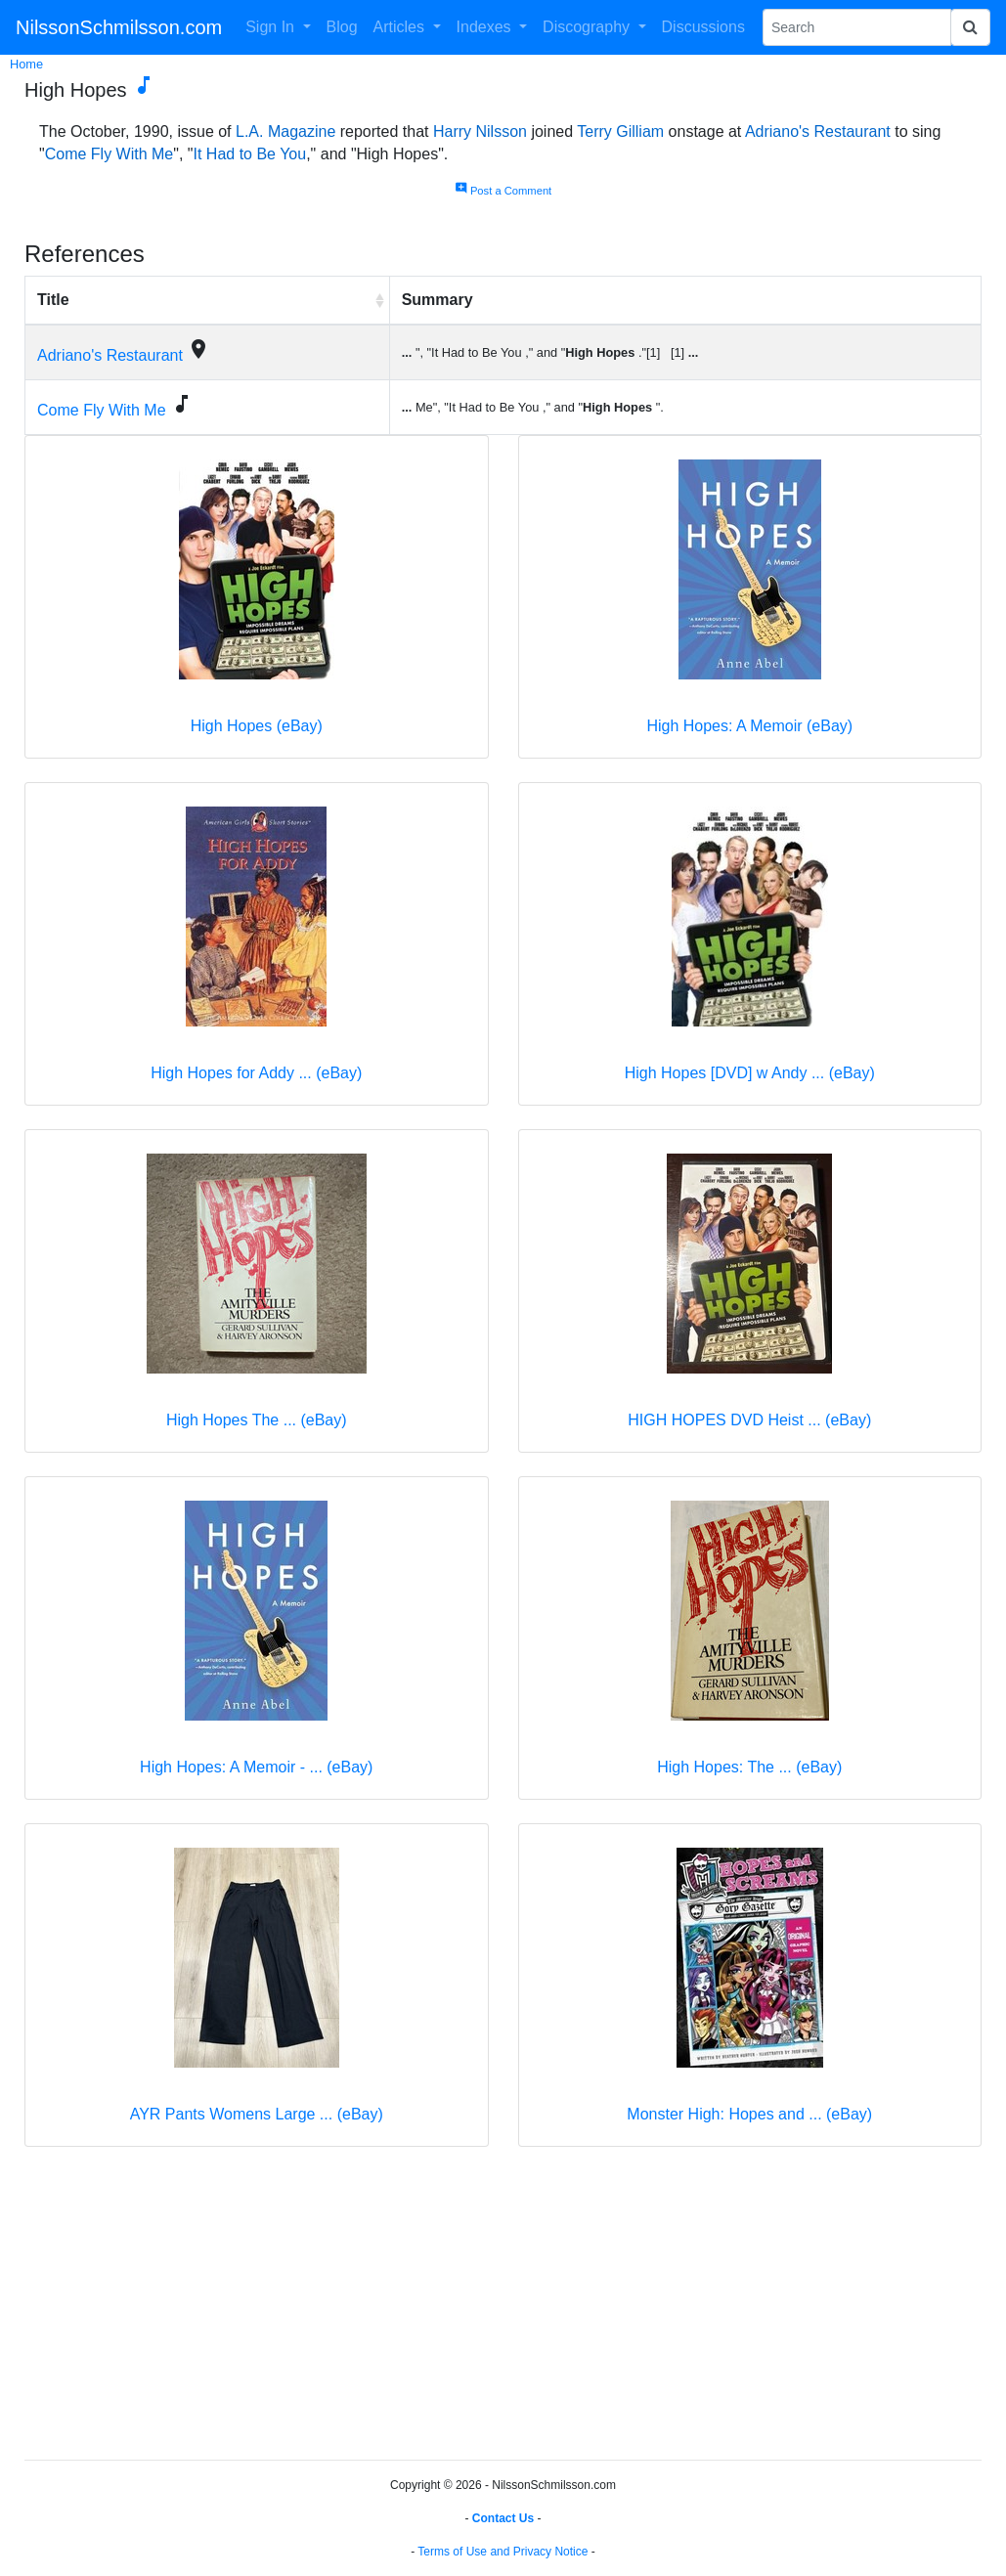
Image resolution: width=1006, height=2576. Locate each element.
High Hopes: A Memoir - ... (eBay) (256, 1767)
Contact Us (503, 2518)
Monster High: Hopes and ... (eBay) (749, 2114)
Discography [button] (588, 27)
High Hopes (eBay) (257, 726)
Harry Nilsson (480, 131)
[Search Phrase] (857, 27)
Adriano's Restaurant (818, 131)
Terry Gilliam (620, 131)
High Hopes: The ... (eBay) (749, 1767)
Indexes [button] (486, 27)
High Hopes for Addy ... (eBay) (256, 1073)
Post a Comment (503, 190)
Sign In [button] (271, 27)
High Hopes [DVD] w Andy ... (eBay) (750, 1073)
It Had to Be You (250, 154)
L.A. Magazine (285, 131)
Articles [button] (401, 27)
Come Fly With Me (109, 154)
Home (26, 64)
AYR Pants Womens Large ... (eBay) (256, 2114)
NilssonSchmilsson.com (119, 27)
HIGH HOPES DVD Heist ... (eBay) (749, 1420)
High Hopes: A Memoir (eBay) (749, 726)
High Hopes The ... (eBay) (256, 1420)
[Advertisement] (503, 2307)
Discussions (703, 27)
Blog (342, 27)
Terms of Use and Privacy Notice (502, 2551)
